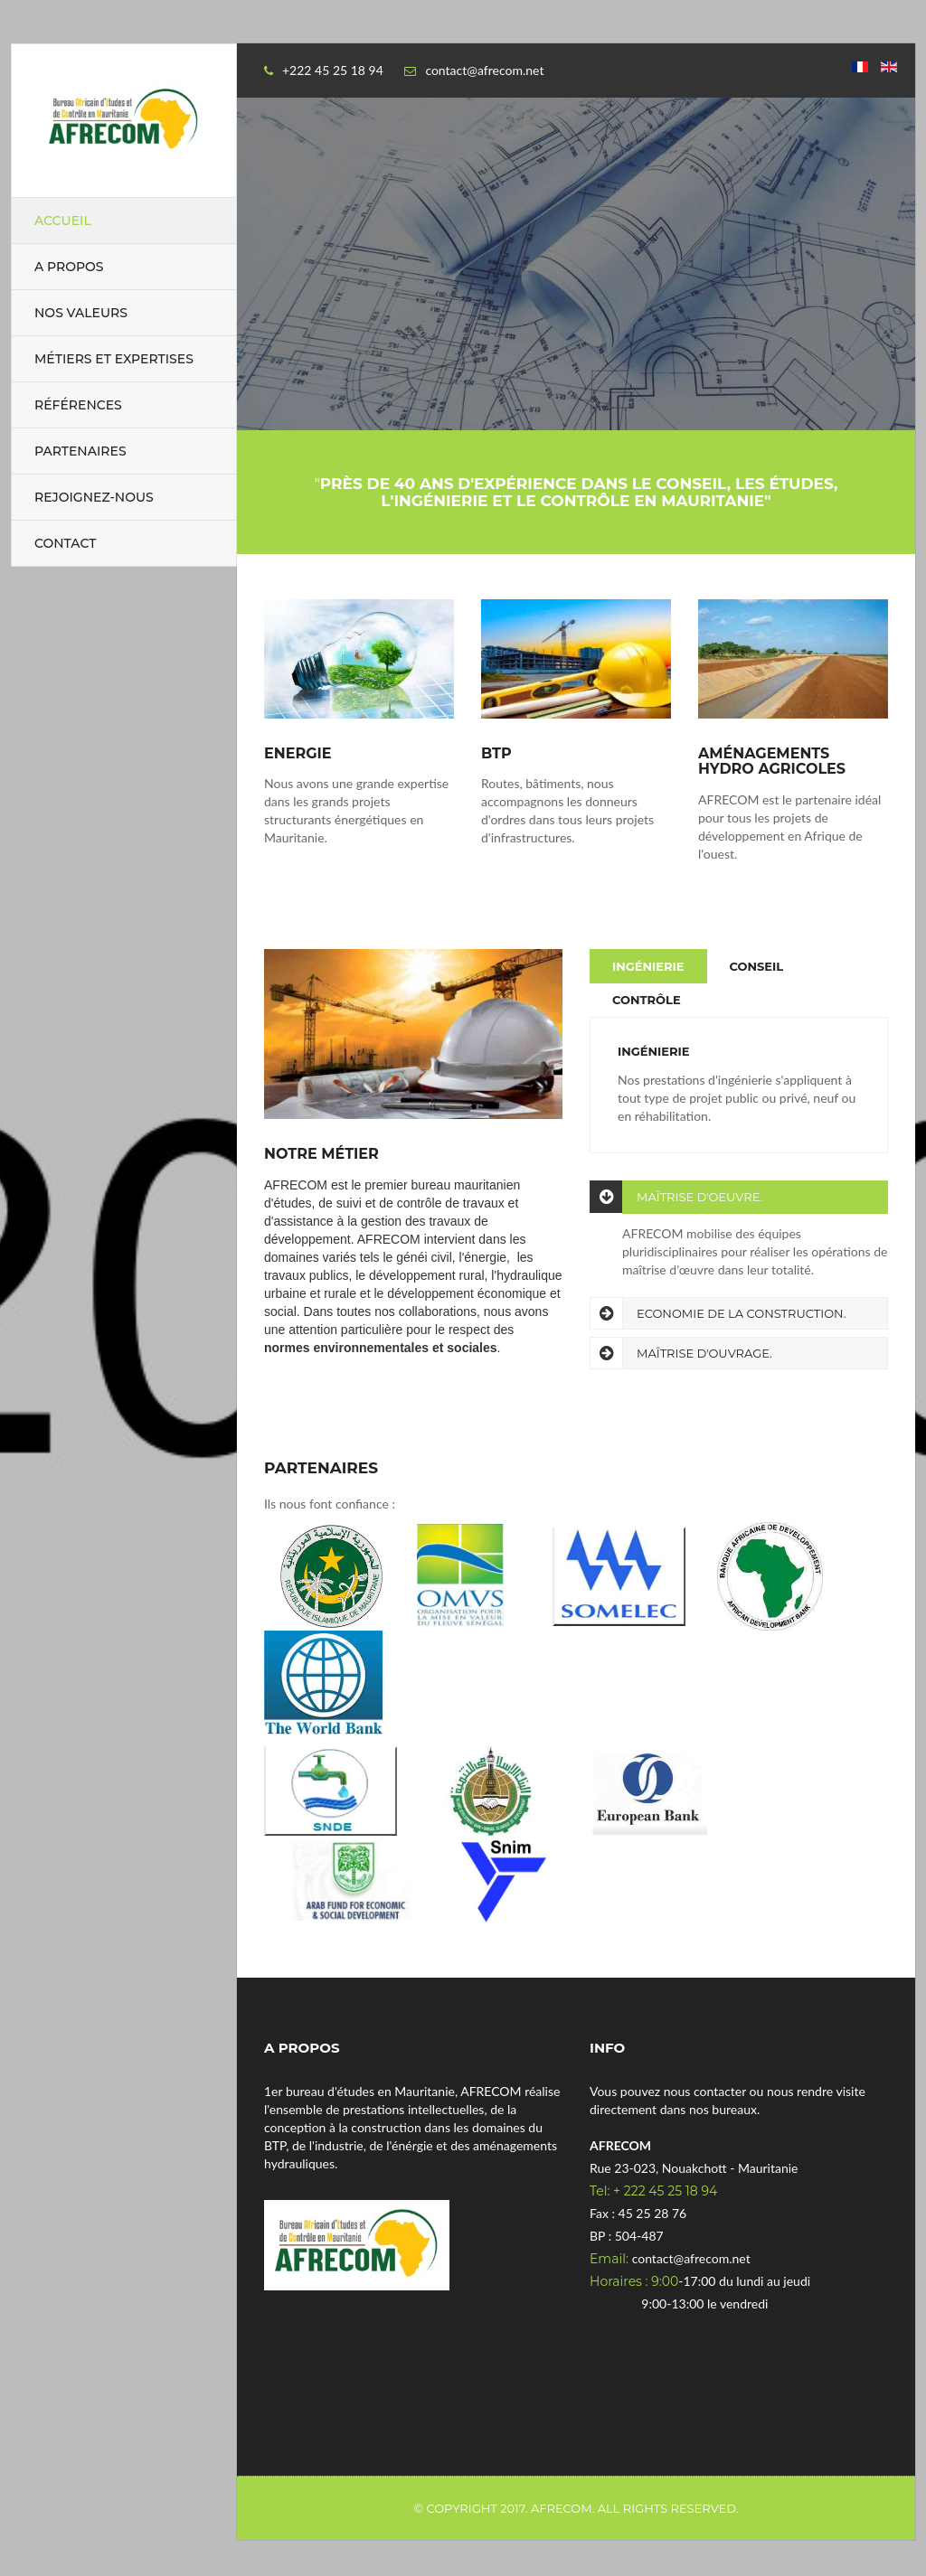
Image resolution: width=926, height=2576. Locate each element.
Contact (65, 543)
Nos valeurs (81, 313)
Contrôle (646, 999)
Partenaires (80, 451)
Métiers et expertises (114, 359)
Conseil (757, 966)
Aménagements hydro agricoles (772, 761)
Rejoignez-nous (94, 497)
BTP (496, 754)
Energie (297, 754)
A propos (68, 267)
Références (78, 405)
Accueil (62, 220)
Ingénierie (648, 966)
